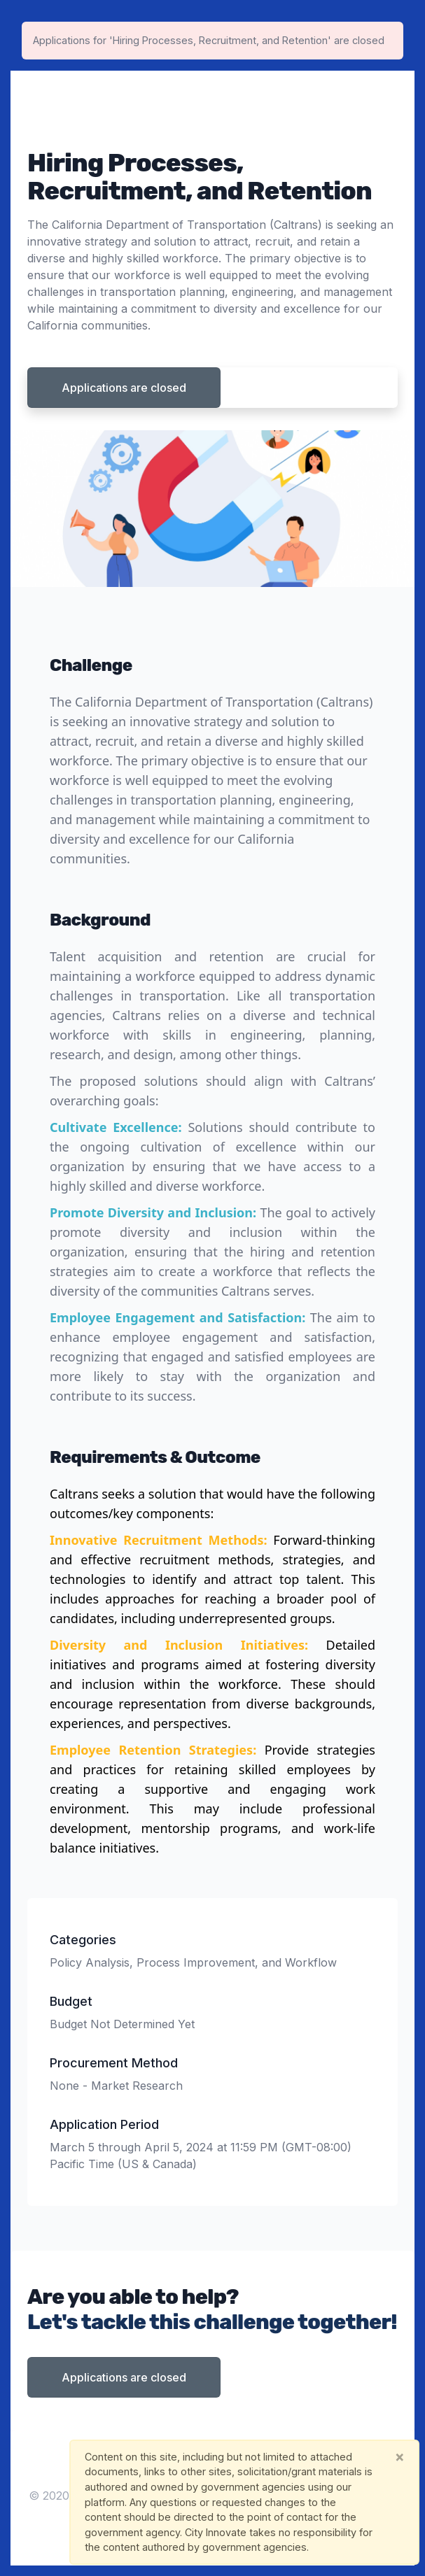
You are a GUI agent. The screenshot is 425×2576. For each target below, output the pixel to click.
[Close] (399, 2457)
